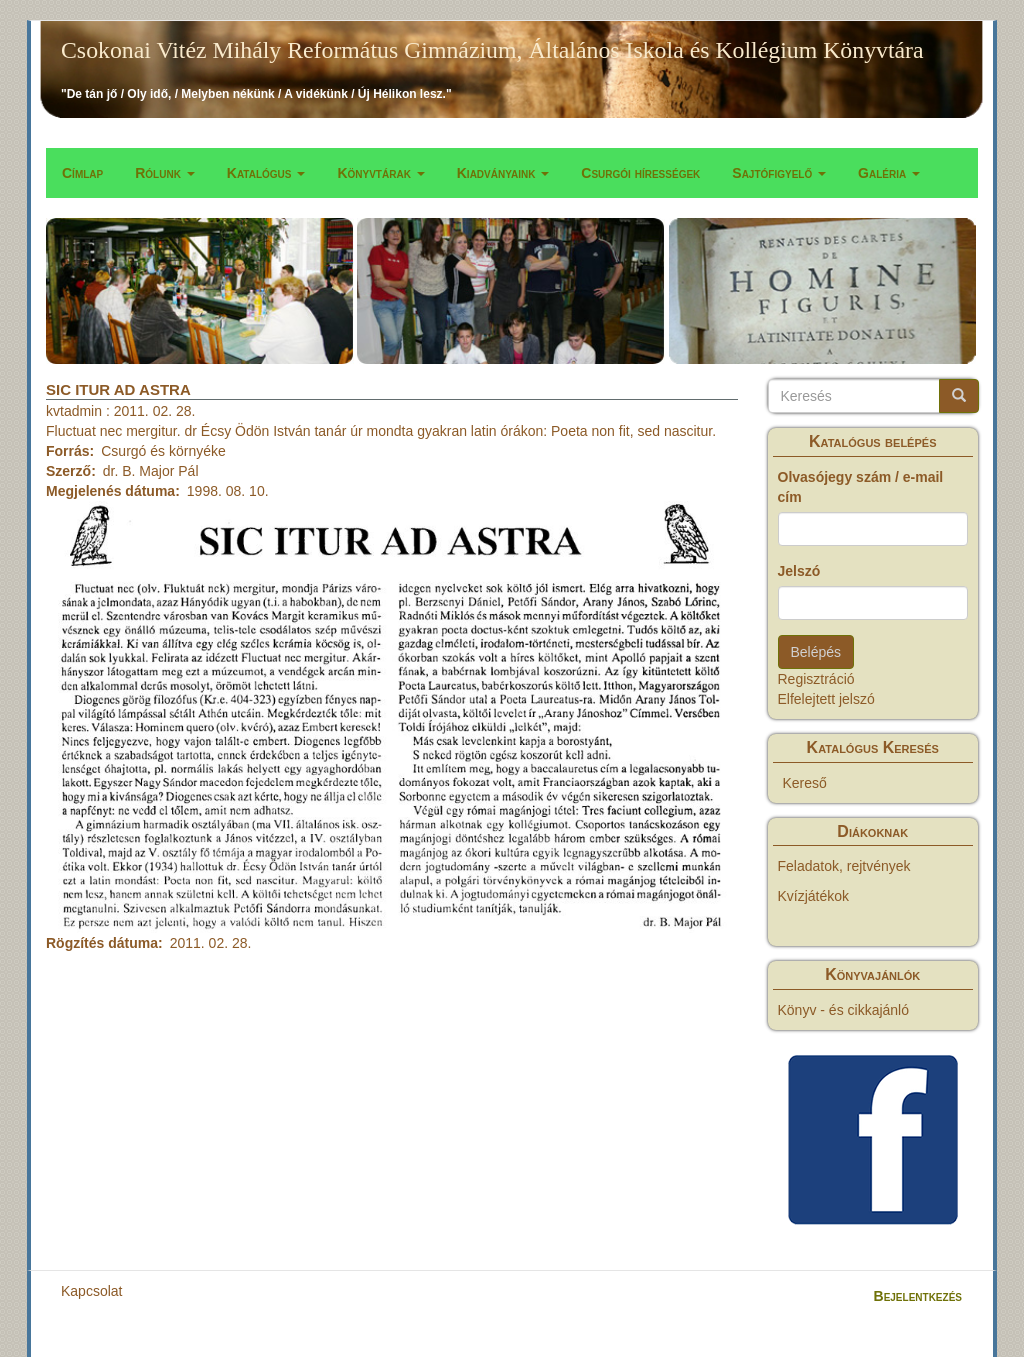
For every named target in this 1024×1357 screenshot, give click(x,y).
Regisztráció (816, 679)
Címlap (82, 173)
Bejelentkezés (918, 1296)
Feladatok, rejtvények (844, 866)
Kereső (805, 783)
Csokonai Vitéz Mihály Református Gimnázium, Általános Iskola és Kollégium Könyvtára (492, 50)
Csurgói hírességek (640, 173)
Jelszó (799, 571)
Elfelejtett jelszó (826, 699)
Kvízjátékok (814, 896)
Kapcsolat (91, 1291)
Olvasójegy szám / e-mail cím (861, 487)
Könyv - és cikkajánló (844, 1010)
